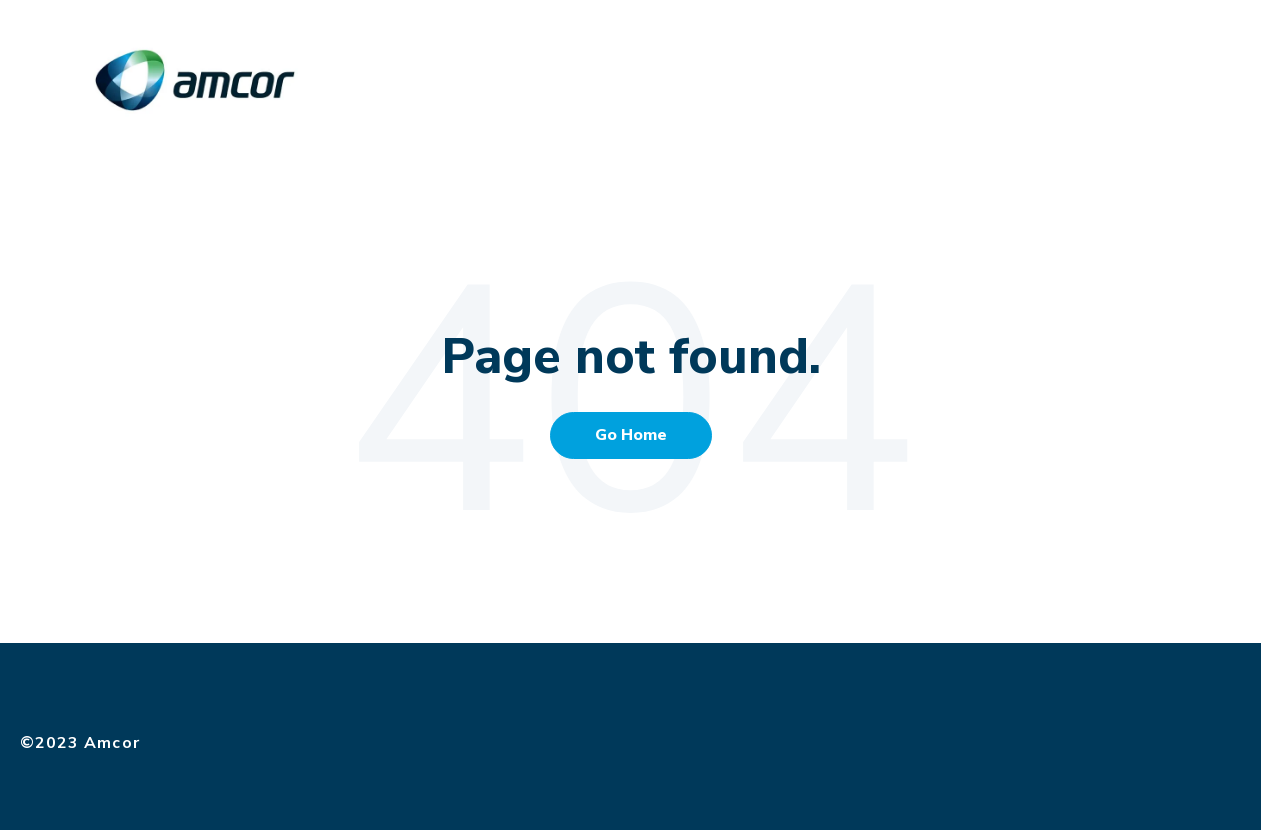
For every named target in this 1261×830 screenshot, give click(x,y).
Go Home (631, 435)
